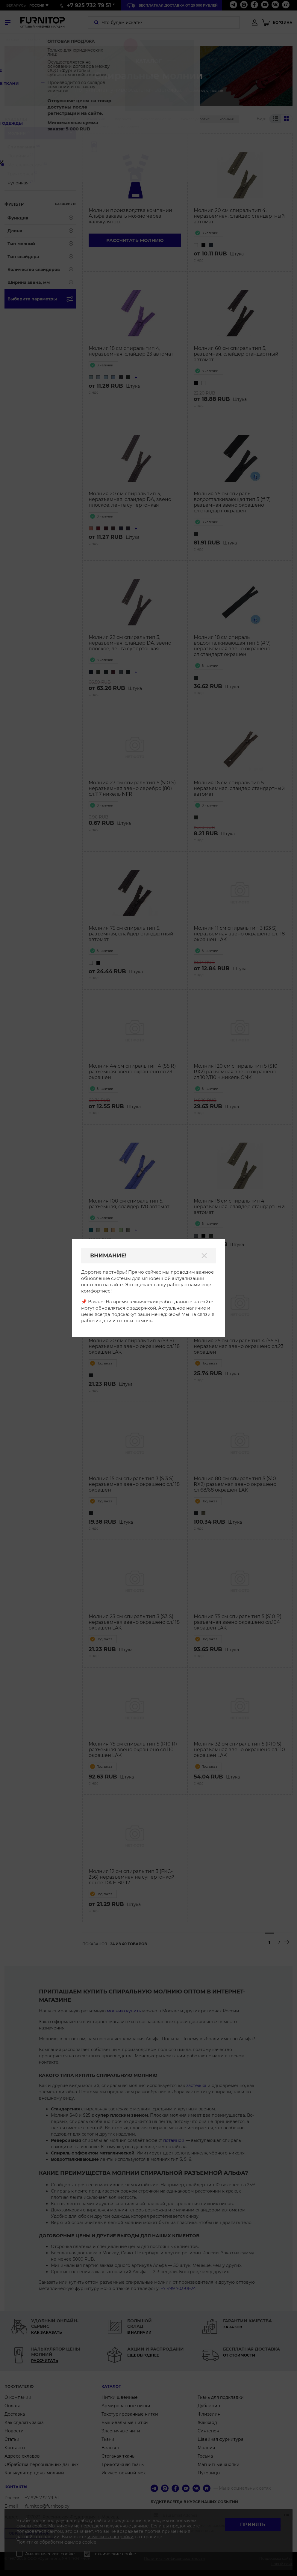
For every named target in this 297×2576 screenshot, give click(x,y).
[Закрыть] (204, 1255)
